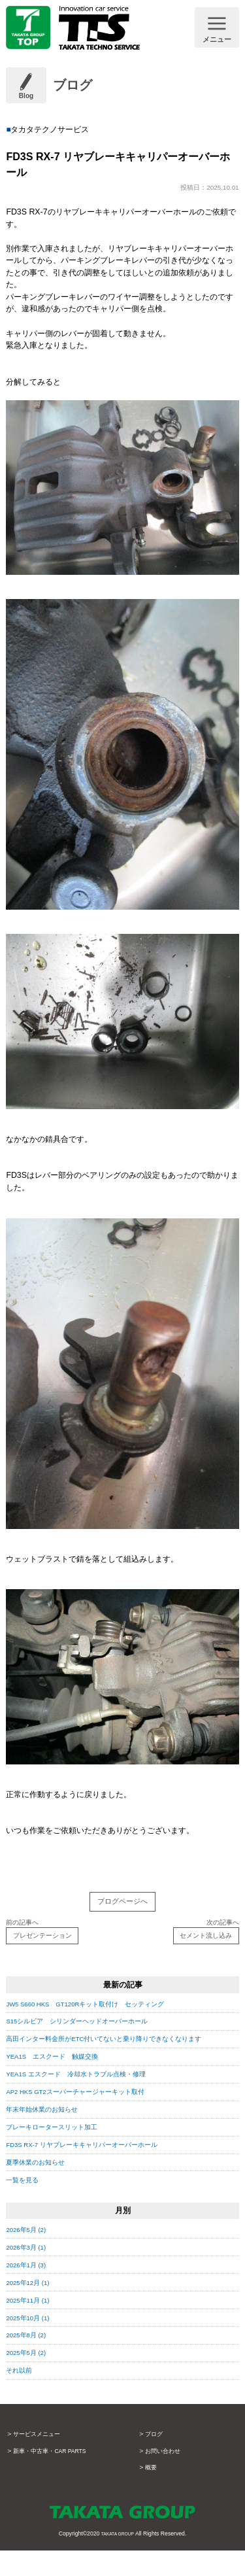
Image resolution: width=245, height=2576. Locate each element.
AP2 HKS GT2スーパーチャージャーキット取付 (91, 2117)
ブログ (156, 2460)
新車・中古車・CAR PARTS (59, 2477)
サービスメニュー (42, 2460)
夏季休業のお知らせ (41, 2188)
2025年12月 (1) (33, 2308)
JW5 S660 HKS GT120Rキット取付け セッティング (104, 2017)
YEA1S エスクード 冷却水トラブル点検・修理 (90, 2099)
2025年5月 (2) (31, 2378)
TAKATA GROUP (117, 2559)
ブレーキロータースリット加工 (61, 2152)
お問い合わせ (166, 2477)
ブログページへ (122, 1904)
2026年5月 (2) (31, 2255)
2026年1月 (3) (31, 2290)
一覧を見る (25, 2205)
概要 (152, 2493)
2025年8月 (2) (31, 2360)
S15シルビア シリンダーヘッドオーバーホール (91, 2035)
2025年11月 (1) (33, 2326)
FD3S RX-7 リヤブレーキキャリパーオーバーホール (98, 2170)
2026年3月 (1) (31, 2273)
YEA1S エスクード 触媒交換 (62, 2082)
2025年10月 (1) (33, 2343)
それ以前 (21, 2396)
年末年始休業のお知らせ (49, 2135)
